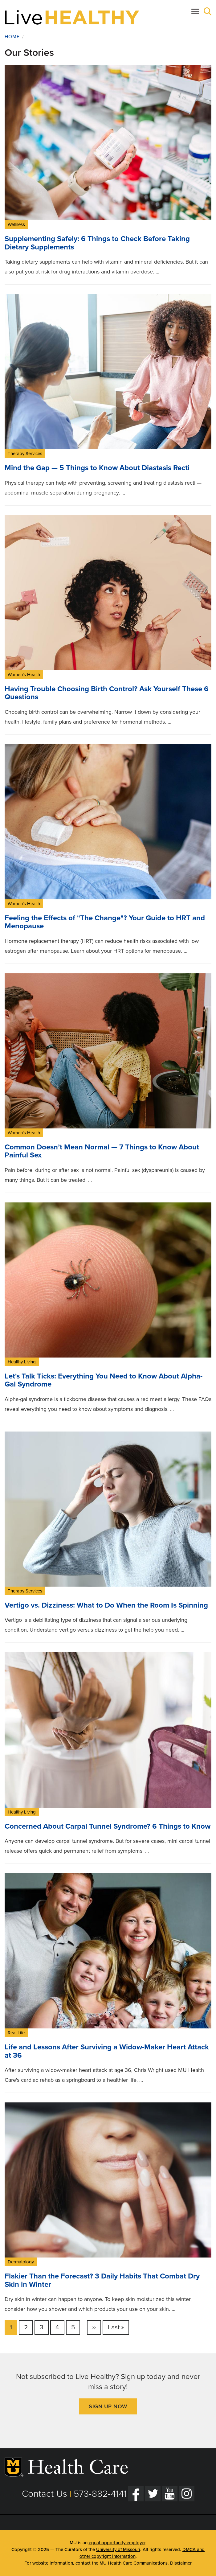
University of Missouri (118, 2549)
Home (12, 37)
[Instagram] (186, 2493)
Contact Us (44, 2494)
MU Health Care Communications (134, 2563)
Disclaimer (181, 2563)
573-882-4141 (100, 2494)
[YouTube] (169, 2493)
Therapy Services (25, 453)
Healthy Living (22, 1362)
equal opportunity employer (117, 2542)
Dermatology (21, 2262)
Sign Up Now (108, 2406)
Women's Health (24, 674)
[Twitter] (153, 2493)
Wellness (16, 224)
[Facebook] (136, 2493)
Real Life (16, 2033)
